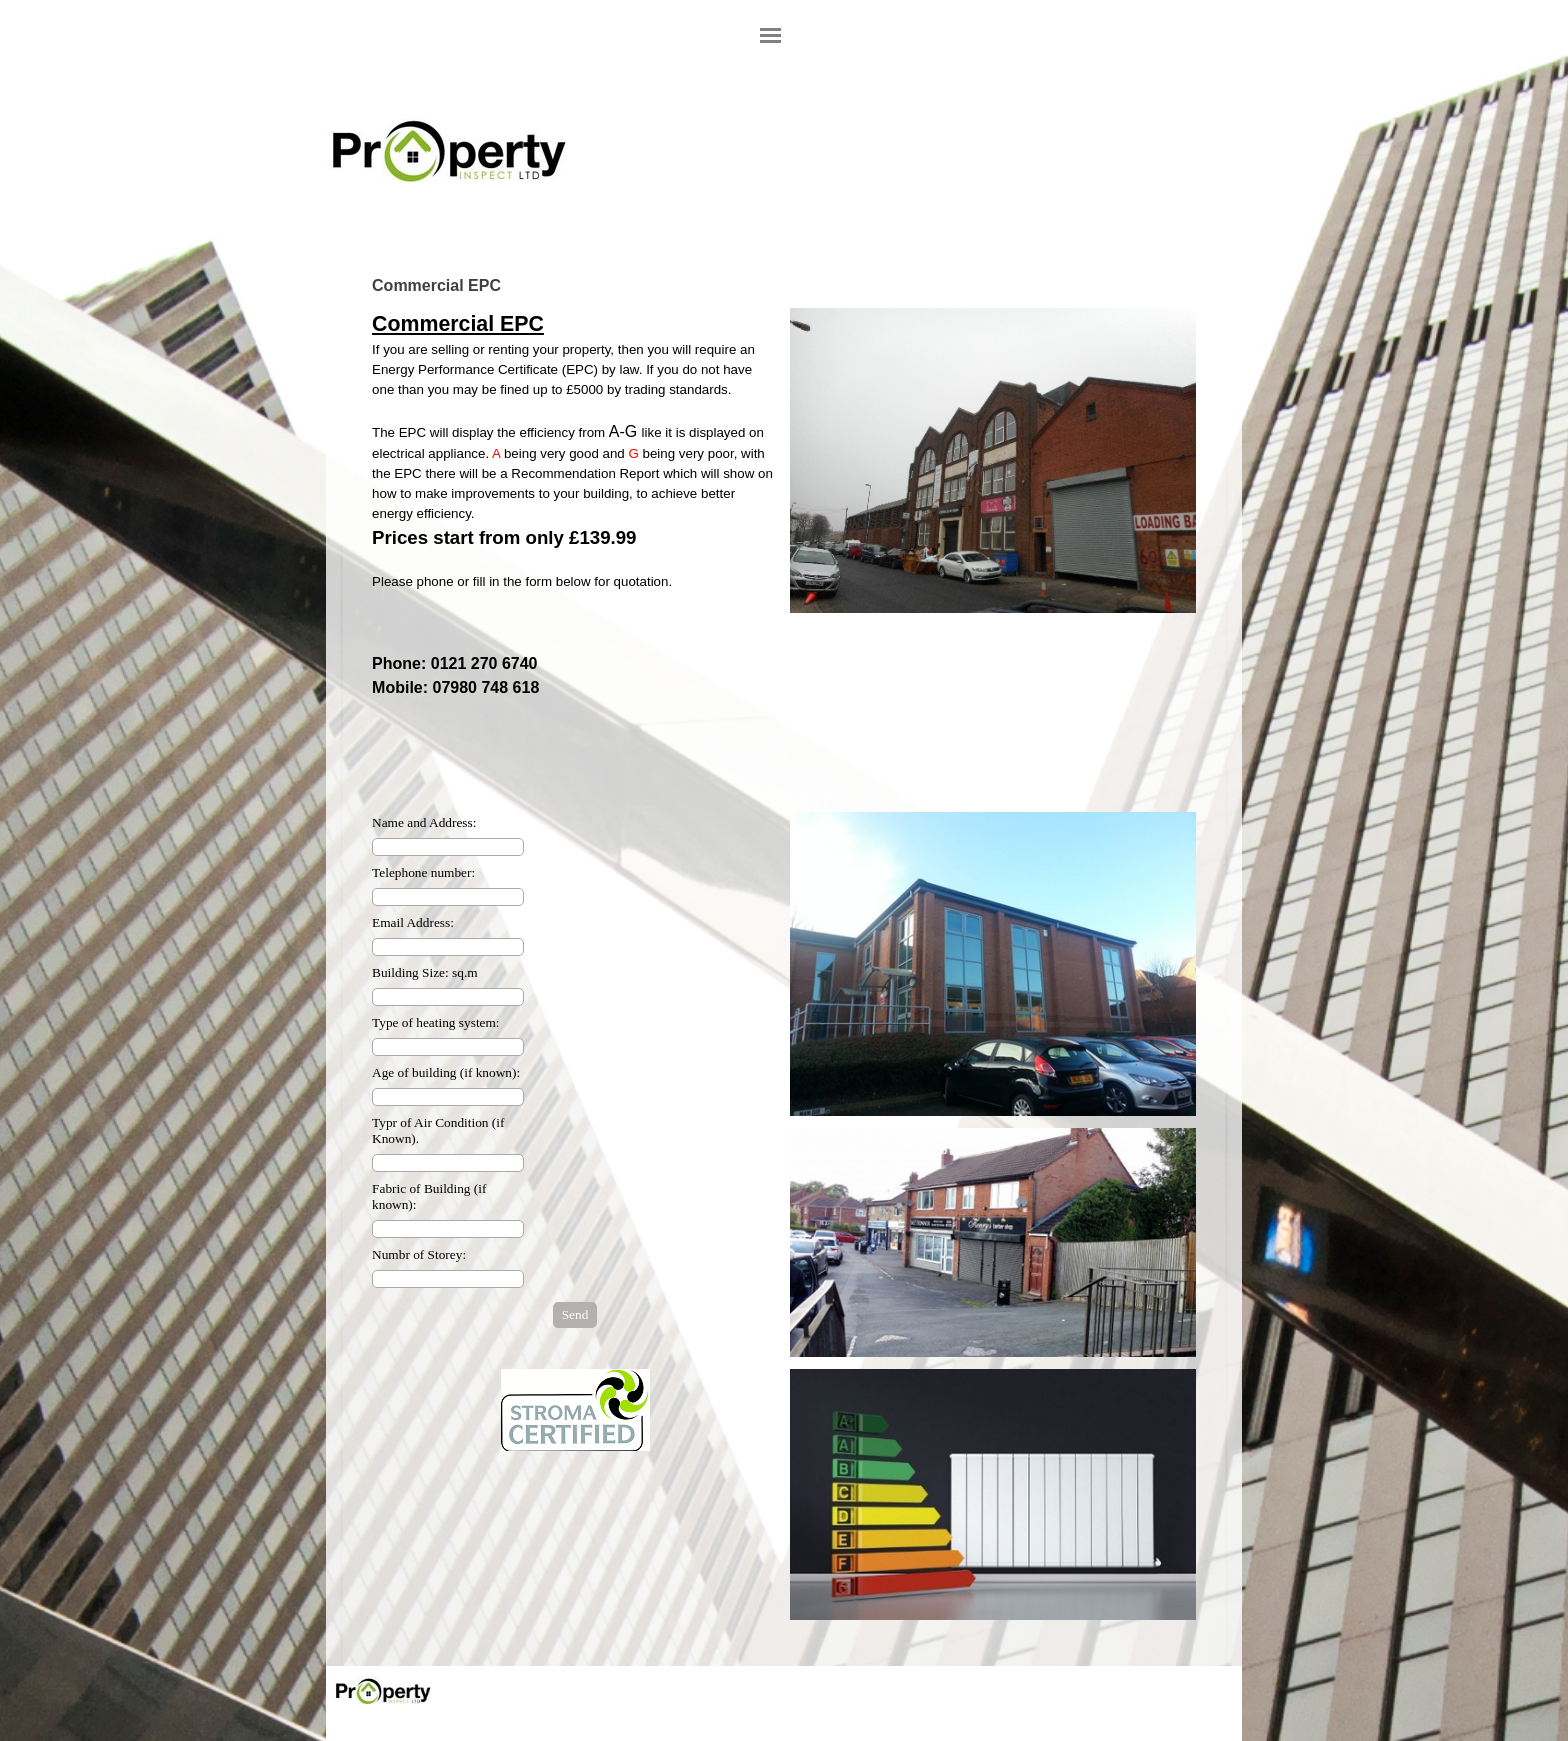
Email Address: (413, 922)
